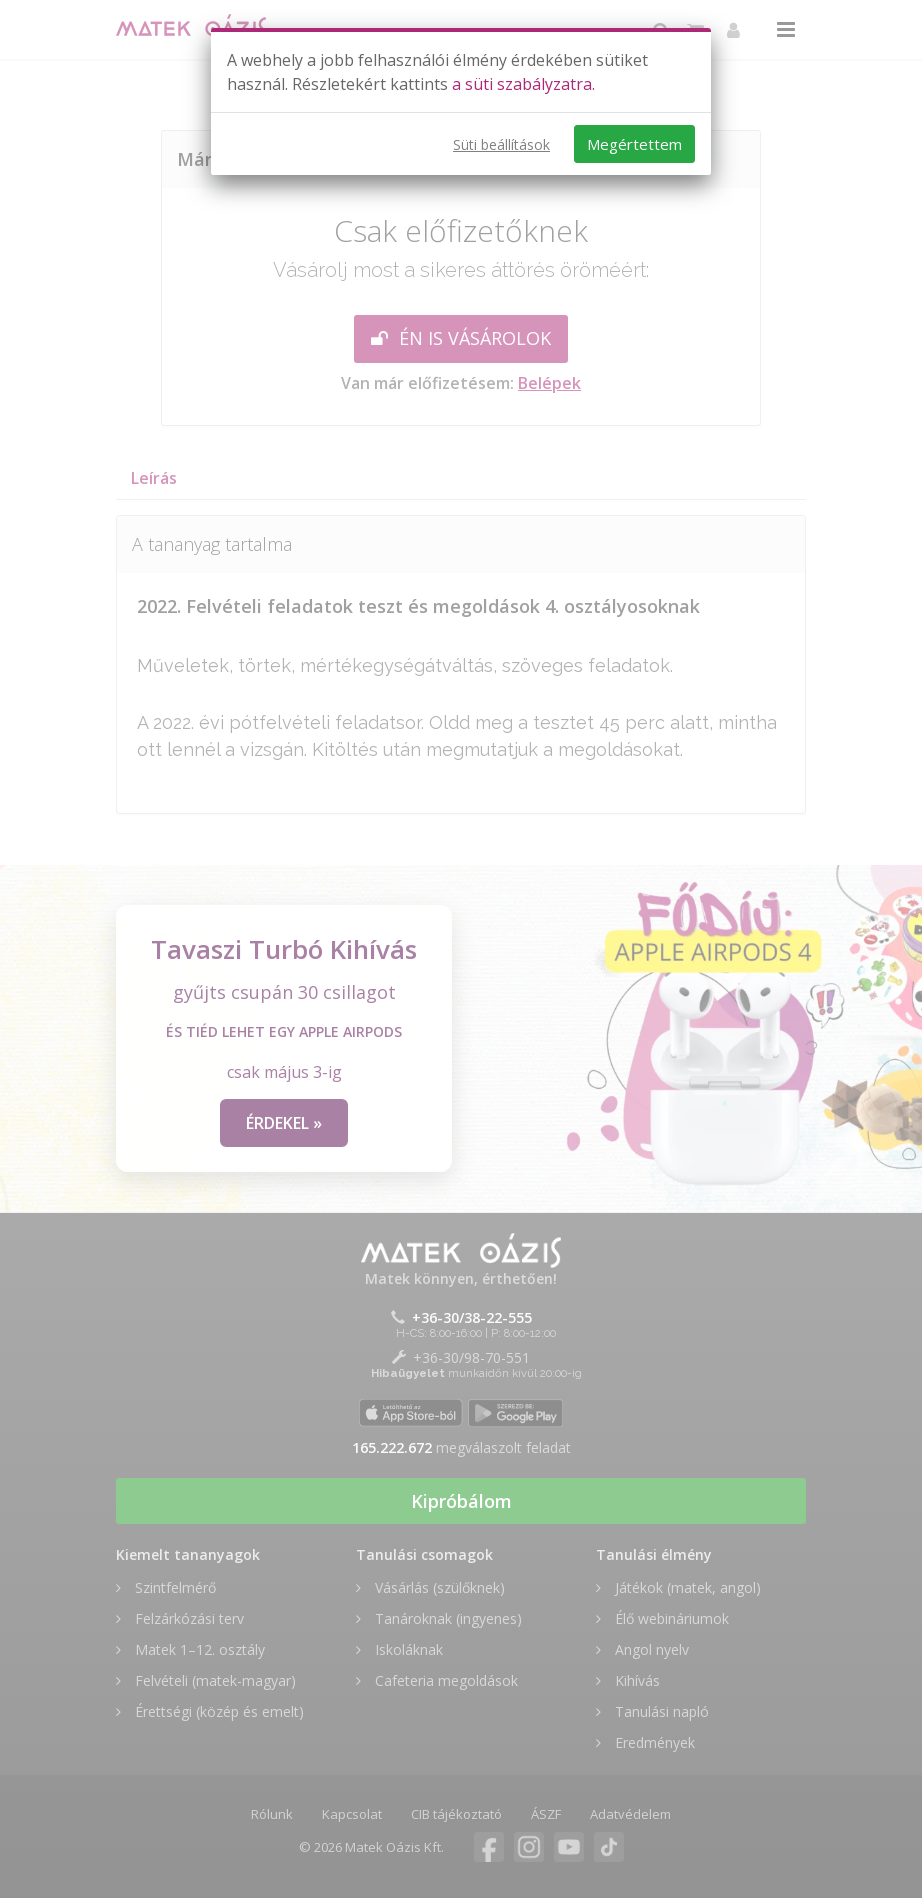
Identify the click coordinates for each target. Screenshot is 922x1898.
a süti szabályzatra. (523, 84)
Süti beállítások (501, 144)
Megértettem (634, 144)
